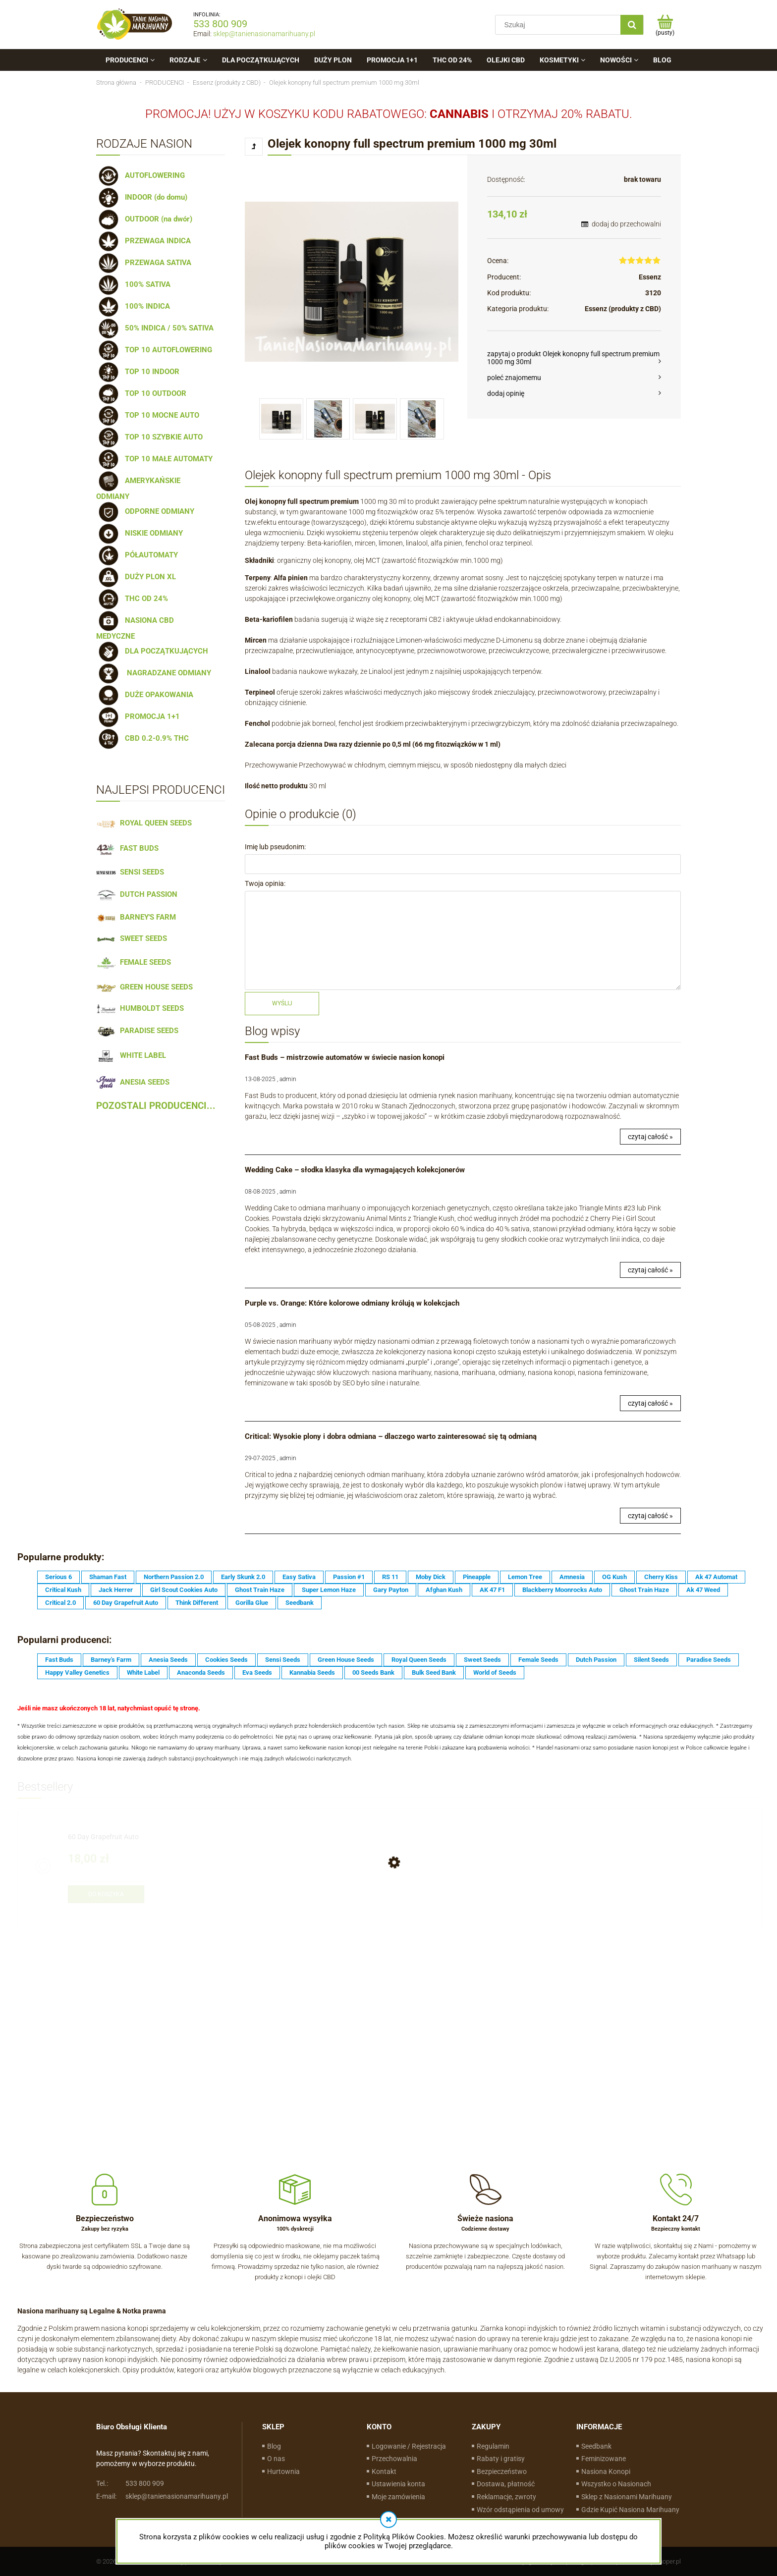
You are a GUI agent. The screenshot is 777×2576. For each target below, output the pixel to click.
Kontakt (384, 2471)
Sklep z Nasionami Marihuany (626, 2497)
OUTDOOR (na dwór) (144, 219)
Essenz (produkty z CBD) (623, 309)
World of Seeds (494, 1672)
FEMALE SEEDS (133, 962)
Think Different (196, 1602)
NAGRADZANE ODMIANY (153, 672)
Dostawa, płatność (506, 2484)
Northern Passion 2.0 (174, 1577)
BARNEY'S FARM (136, 917)
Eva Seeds (257, 1672)
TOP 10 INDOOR (137, 371)
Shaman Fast (107, 1577)
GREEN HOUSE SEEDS (144, 987)
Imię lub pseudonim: (275, 847)
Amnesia (572, 1577)
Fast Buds (59, 1659)
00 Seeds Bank (373, 1672)
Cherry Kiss (661, 1577)
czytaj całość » (650, 1137)
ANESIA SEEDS (132, 1082)
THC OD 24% (132, 598)
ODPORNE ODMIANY (145, 511)
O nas (276, 2459)
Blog (274, 2446)
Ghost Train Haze (259, 1589)
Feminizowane (603, 2459)
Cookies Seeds (226, 1659)
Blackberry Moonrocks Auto (562, 1589)
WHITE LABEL (131, 1055)
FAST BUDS (127, 848)
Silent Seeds (651, 1659)
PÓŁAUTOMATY (137, 554)
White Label (143, 1672)
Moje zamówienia (398, 2497)
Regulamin (493, 2446)
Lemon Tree (525, 1577)
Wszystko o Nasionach (616, 2484)
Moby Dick (430, 1577)
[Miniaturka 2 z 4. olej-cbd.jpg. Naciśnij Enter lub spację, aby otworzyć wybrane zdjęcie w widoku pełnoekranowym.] (328, 418)
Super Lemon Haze (329, 1589)
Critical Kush (63, 1589)
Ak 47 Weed (703, 1589)
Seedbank (299, 1602)
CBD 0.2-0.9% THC (142, 738)
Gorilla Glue (251, 1602)
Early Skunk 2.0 (243, 1577)
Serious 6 (58, 1577)
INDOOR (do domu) (141, 197)
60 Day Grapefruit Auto (125, 1602)
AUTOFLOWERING (140, 175)
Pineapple (477, 1577)
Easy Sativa (299, 1577)
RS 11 (390, 1577)
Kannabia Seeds (312, 1672)
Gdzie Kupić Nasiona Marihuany (630, 2510)
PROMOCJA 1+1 (138, 716)
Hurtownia (283, 2471)
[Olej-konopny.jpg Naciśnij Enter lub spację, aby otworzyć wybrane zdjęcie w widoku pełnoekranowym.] (351, 282)
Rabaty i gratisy (501, 2459)
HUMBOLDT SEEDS (140, 1008)
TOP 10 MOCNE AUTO (147, 415)
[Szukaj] (631, 25)
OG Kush (614, 1577)
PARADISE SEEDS (137, 1030)
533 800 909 (220, 24)
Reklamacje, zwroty (506, 2497)
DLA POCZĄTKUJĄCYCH (152, 651)
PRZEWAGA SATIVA (143, 262)
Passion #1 (349, 1577)
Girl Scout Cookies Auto (184, 1589)
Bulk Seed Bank (434, 1672)
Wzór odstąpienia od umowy (520, 2510)
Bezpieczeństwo (502, 2471)
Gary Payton (390, 1589)
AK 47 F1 (492, 1589)
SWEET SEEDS (131, 938)
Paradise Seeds (708, 1659)
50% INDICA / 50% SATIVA (155, 328)
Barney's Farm (111, 1659)
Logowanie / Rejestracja (409, 2446)
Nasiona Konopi (605, 2471)
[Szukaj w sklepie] (560, 25)
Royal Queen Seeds (418, 1659)
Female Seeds (538, 1659)
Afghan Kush (444, 1589)
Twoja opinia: (265, 883)
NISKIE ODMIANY (139, 533)
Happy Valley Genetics (77, 1672)
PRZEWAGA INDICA (143, 240)
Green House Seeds (346, 1659)
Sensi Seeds (282, 1659)
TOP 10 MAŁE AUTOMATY (154, 458)
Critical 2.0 (60, 1602)
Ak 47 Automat (716, 1577)
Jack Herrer (116, 1589)
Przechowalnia (394, 2459)
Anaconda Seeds (201, 1672)
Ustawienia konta (398, 2484)
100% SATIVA (133, 284)
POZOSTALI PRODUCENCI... (156, 1105)
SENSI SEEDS (130, 872)
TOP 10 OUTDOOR (141, 393)
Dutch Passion (596, 1659)
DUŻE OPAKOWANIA (144, 694)
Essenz (650, 277)
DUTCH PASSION (136, 894)
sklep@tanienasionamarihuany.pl (264, 34)
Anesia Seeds (168, 1659)
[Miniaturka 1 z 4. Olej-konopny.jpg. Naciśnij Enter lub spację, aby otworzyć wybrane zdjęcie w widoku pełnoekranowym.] (281, 418)
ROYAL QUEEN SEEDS (144, 823)
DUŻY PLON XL (136, 576)
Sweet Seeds (482, 1659)
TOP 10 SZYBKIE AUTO (149, 437)
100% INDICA (133, 306)
